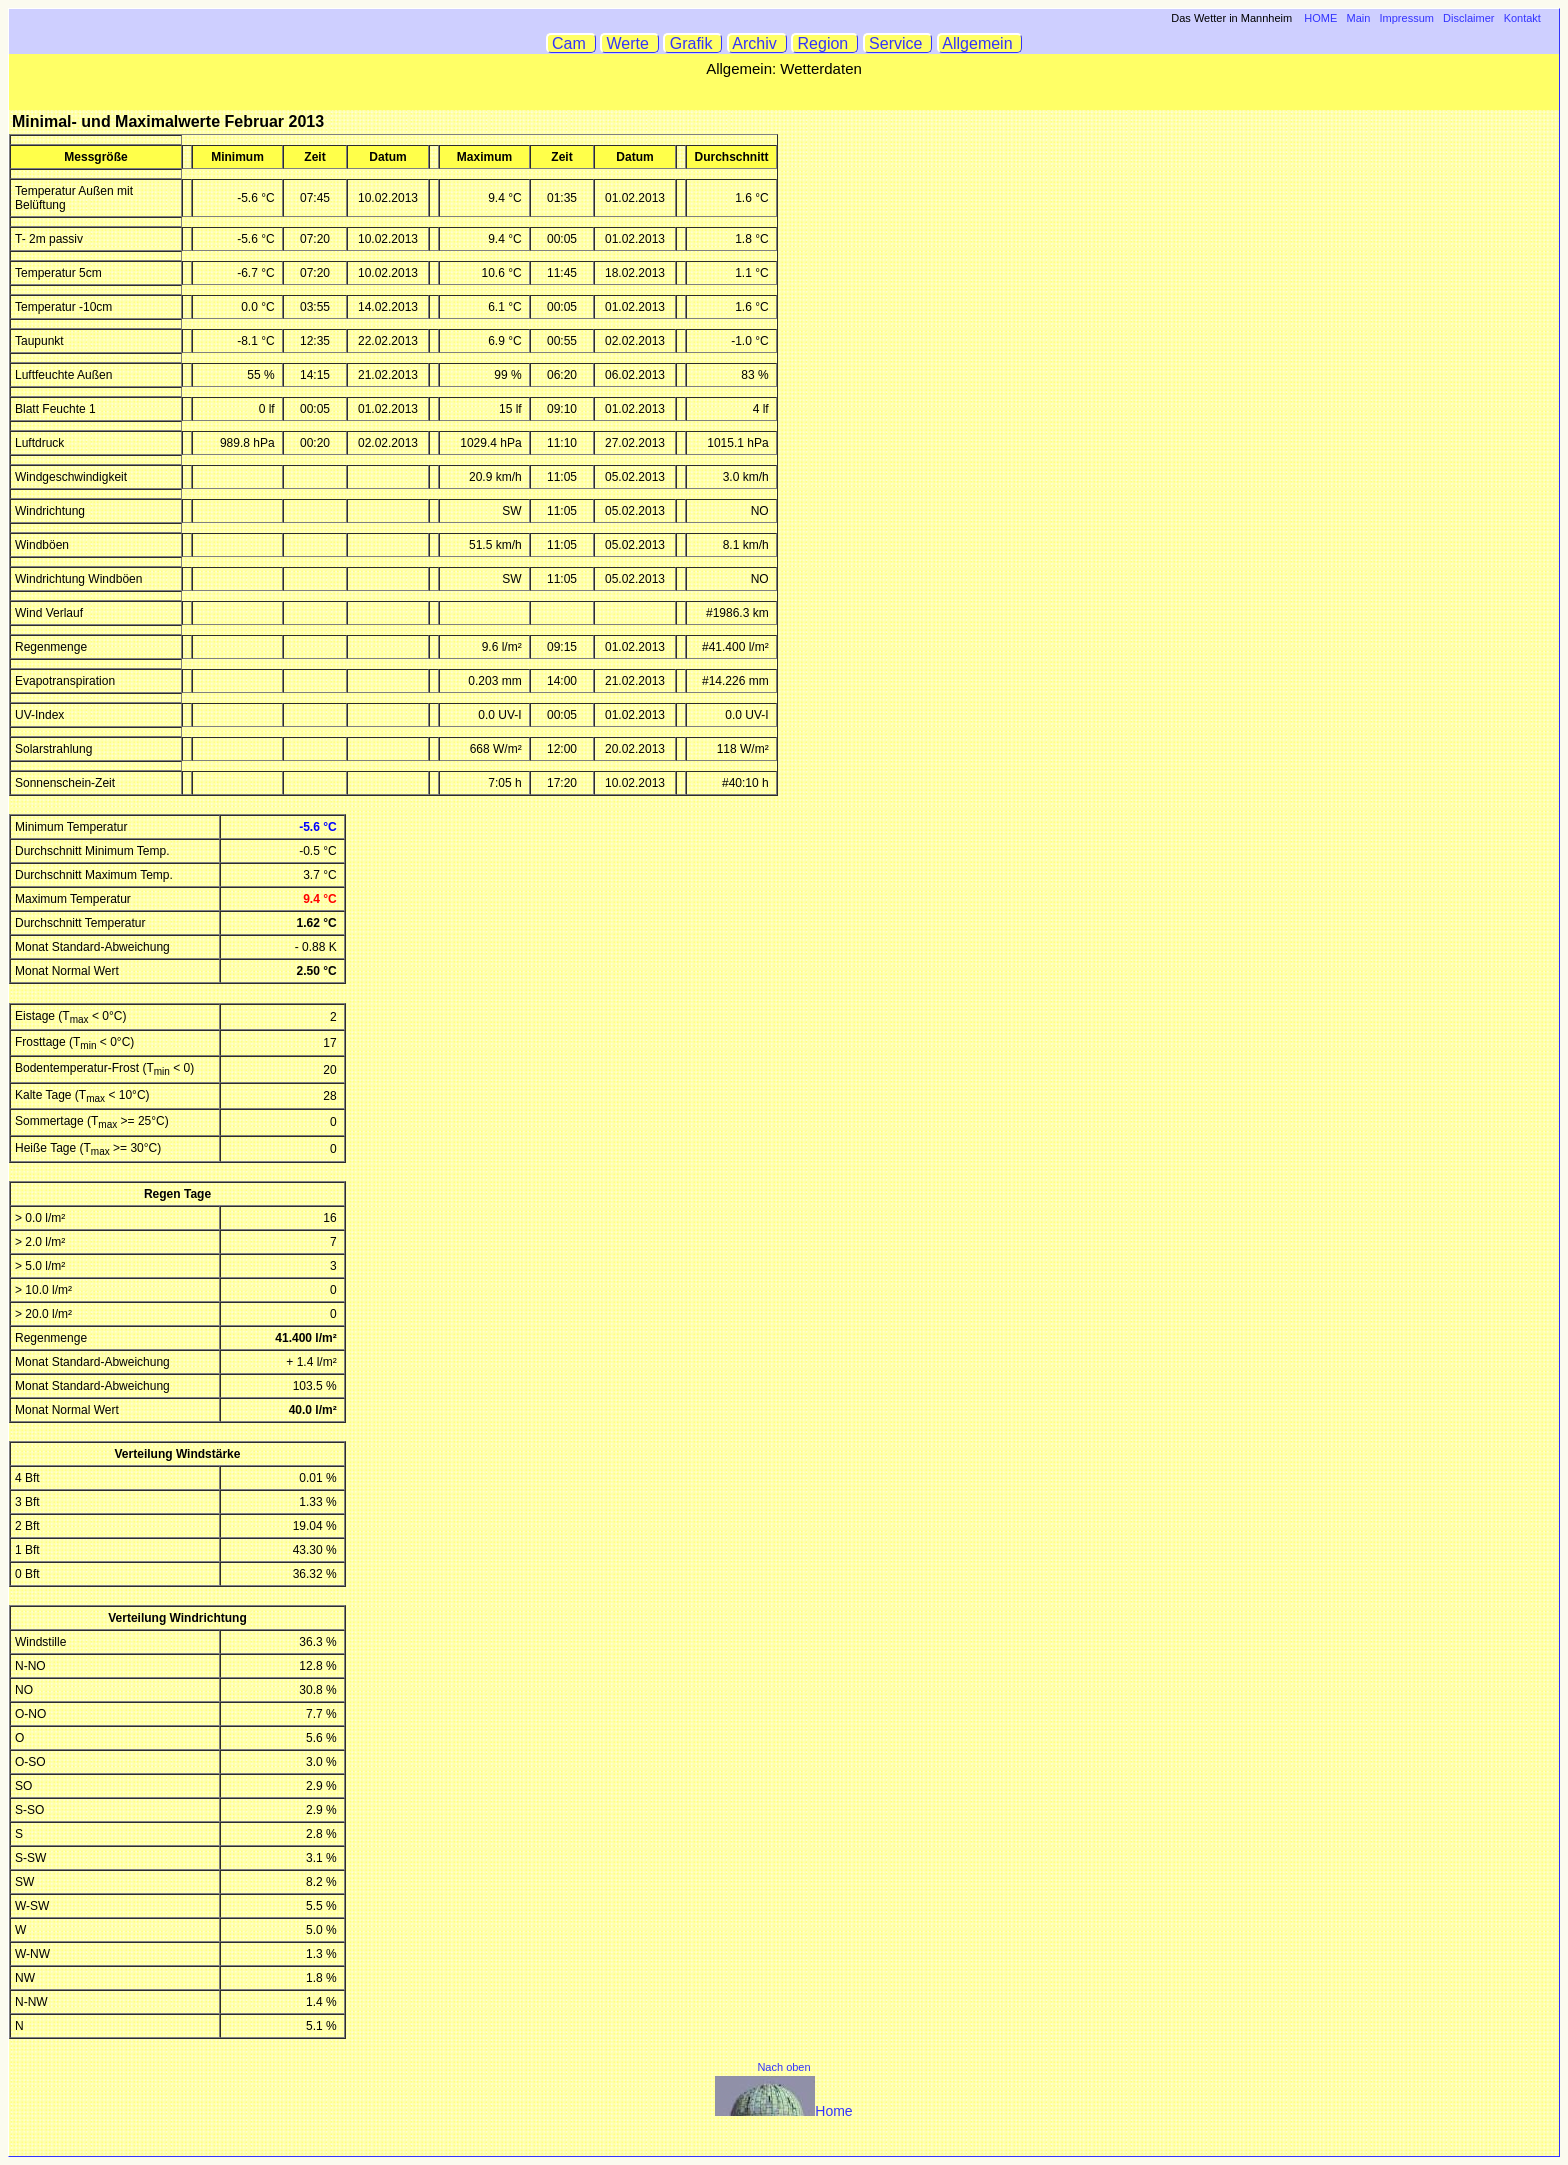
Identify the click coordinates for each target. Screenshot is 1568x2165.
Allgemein (980, 43)
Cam (571, 43)
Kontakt (1522, 18)
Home (783, 2111)
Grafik (693, 43)
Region (825, 43)
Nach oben (783, 2067)
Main (1359, 18)
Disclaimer (1468, 18)
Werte (630, 43)
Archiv (757, 43)
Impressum (1407, 18)
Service (898, 43)
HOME (1320, 18)
